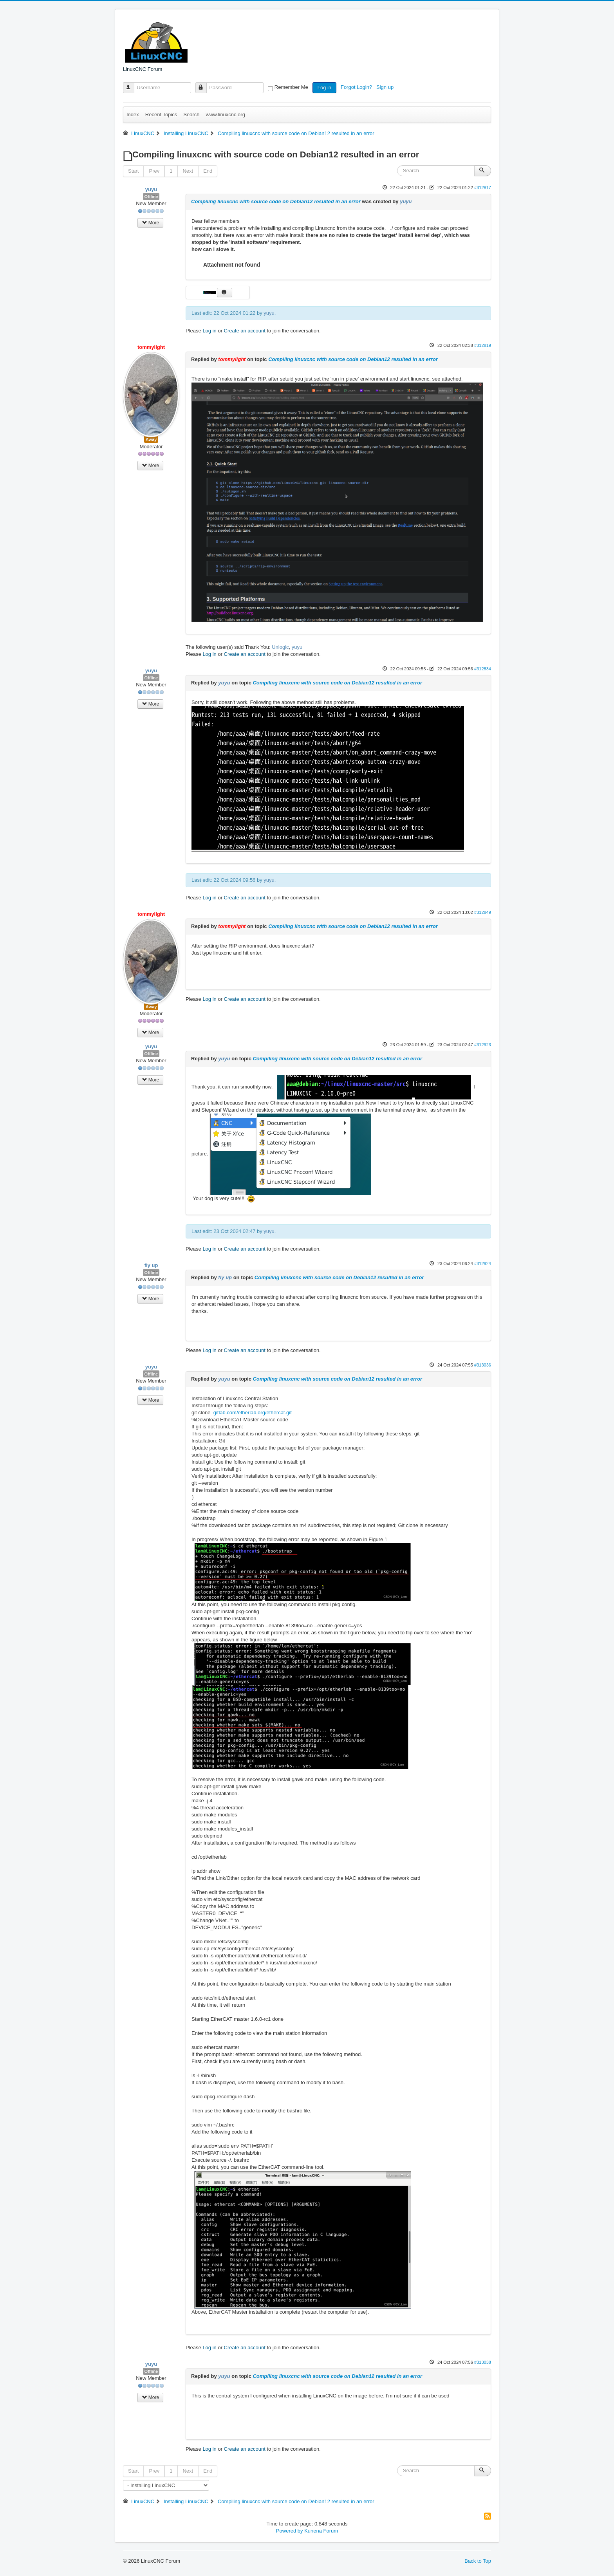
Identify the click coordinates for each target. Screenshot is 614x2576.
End (207, 171)
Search (191, 114)
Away (151, 439)
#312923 (482, 1044)
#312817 (482, 187)
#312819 (482, 345)
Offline (151, 196)
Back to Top (477, 2561)
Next (187, 171)
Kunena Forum (321, 2531)
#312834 (482, 668)
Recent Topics (161, 114)
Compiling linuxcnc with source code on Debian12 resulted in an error (276, 201)
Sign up (385, 87)
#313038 (482, 2362)
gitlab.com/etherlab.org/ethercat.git (252, 1412)
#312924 (482, 1263)
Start (133, 171)
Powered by (289, 2531)
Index (132, 114)
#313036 (482, 1365)
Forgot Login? (357, 87)
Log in (324, 87)
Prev (154, 171)
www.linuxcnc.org (225, 114)
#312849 (482, 912)
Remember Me (291, 87)
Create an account (244, 331)
